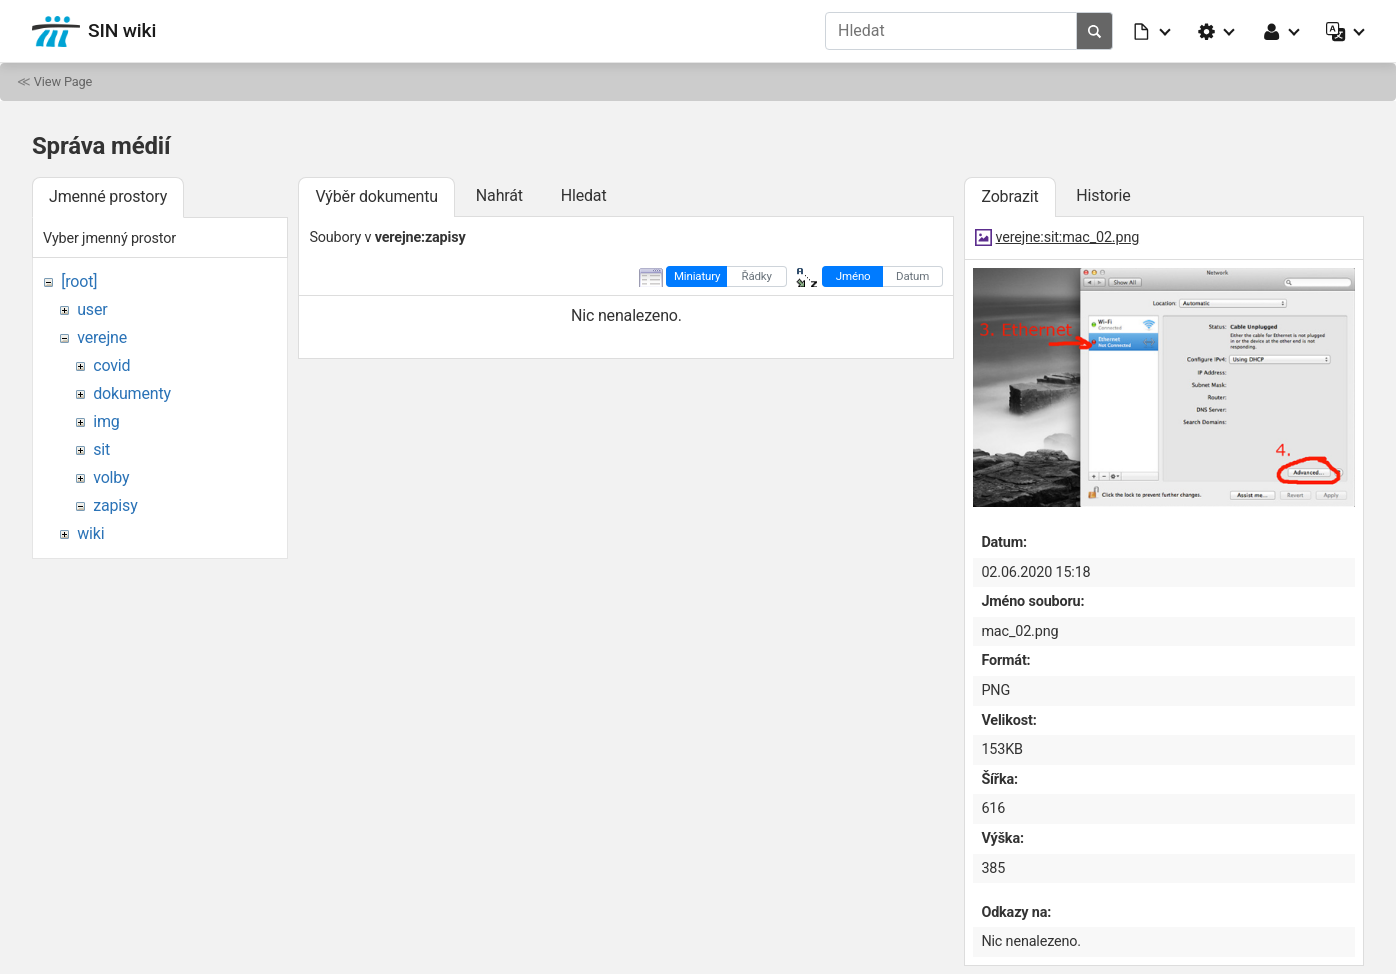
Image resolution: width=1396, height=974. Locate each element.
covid (111, 365)
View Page (63, 81)
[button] (1153, 31)
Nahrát (499, 195)
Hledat (584, 195)
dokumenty (132, 393)
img (106, 421)
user (92, 309)
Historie (1103, 195)
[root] (79, 281)
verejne (102, 337)
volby (111, 477)
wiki (90, 533)
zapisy (115, 505)
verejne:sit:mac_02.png (1068, 237)
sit (101, 449)
